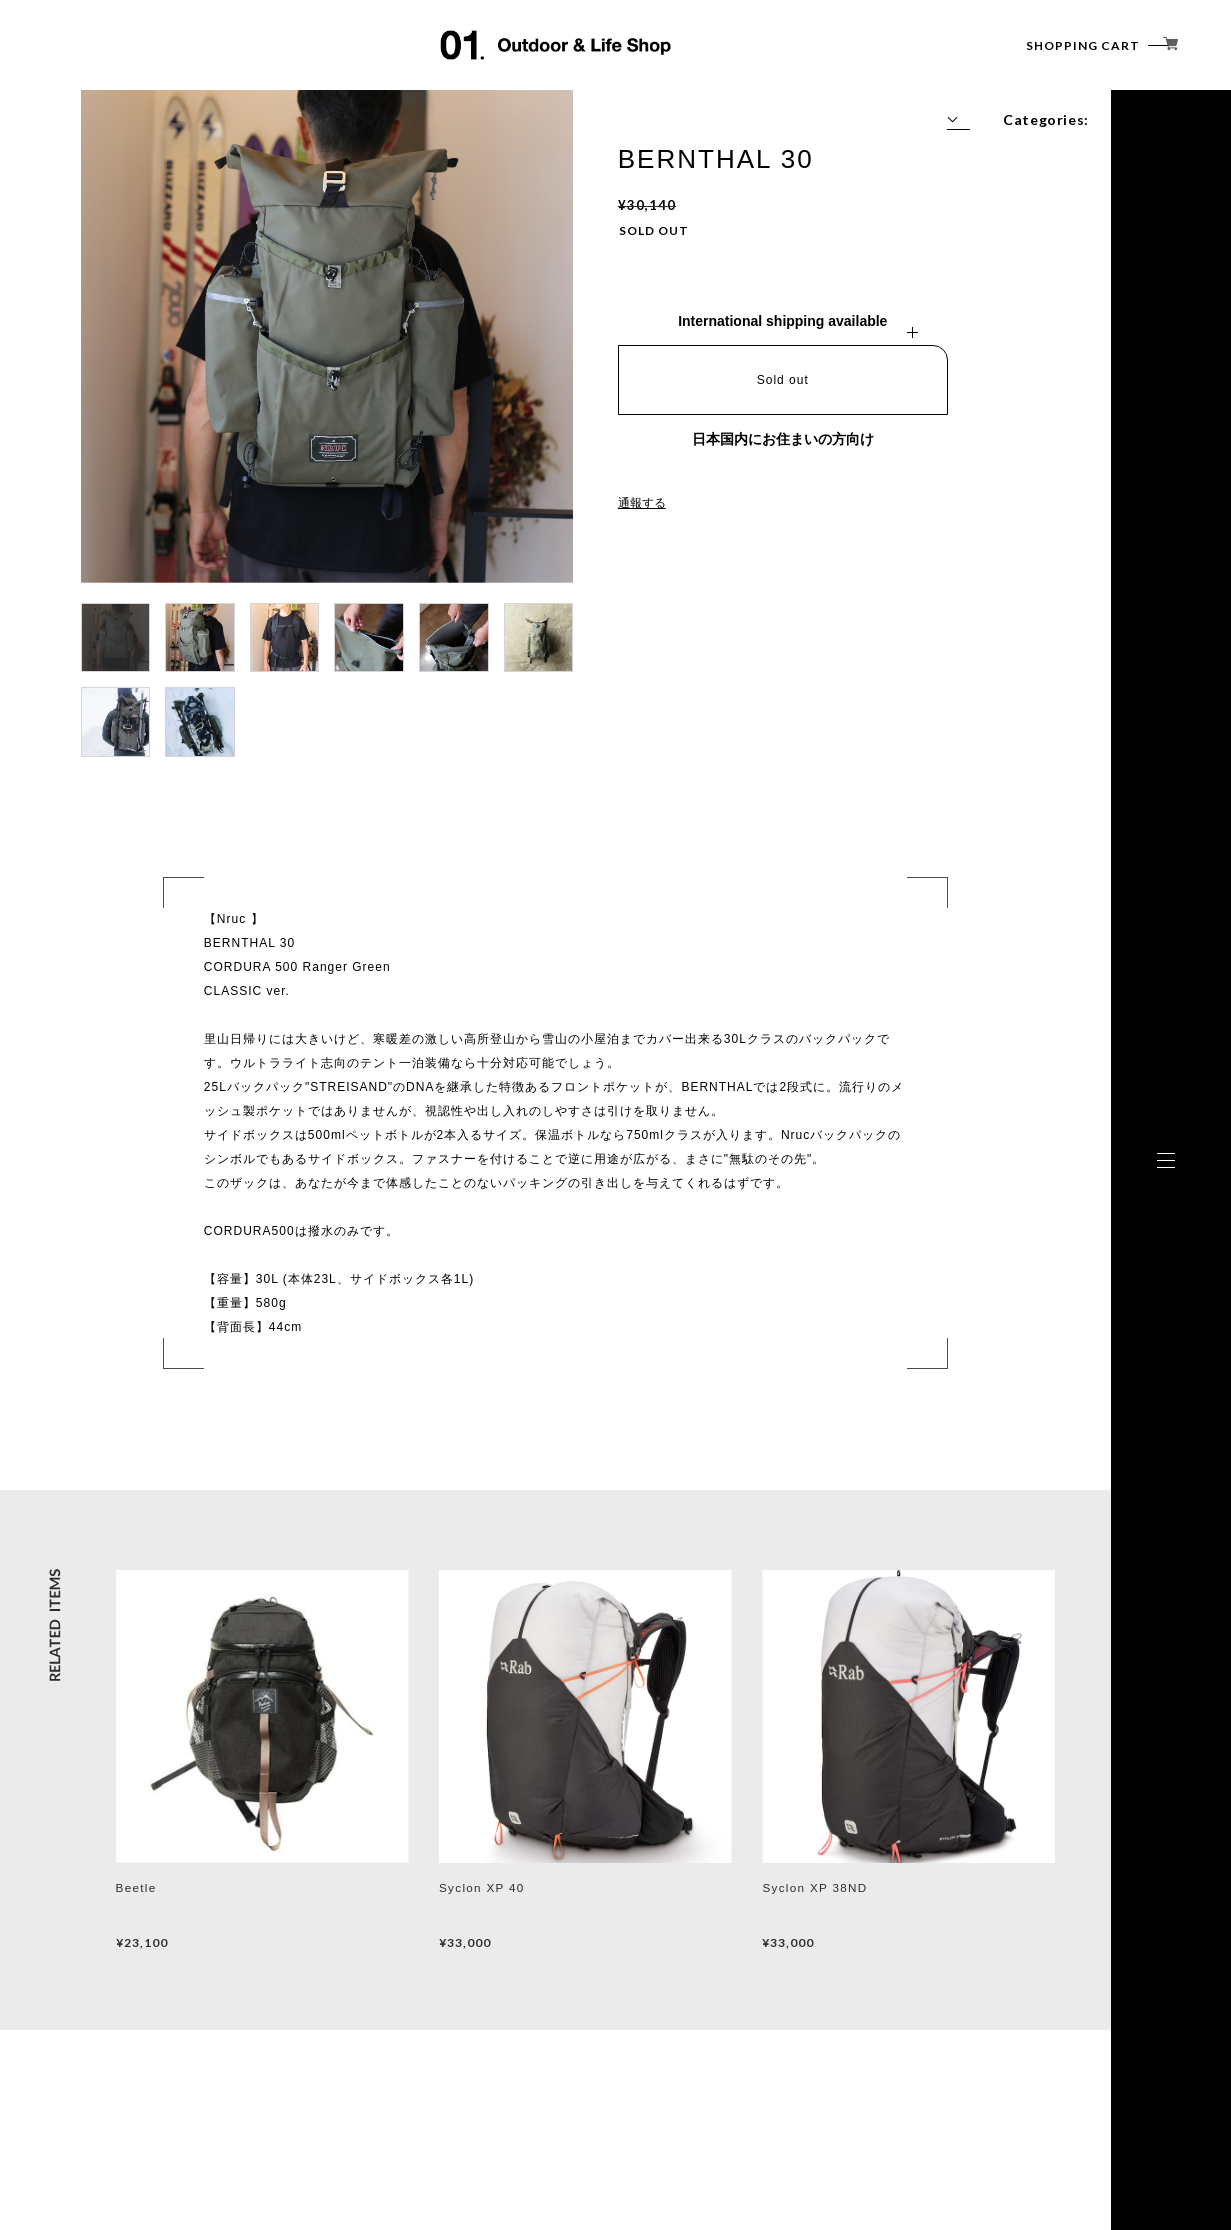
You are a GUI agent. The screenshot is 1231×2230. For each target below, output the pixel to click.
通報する (642, 503)
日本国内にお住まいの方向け (783, 439)
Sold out (783, 380)
